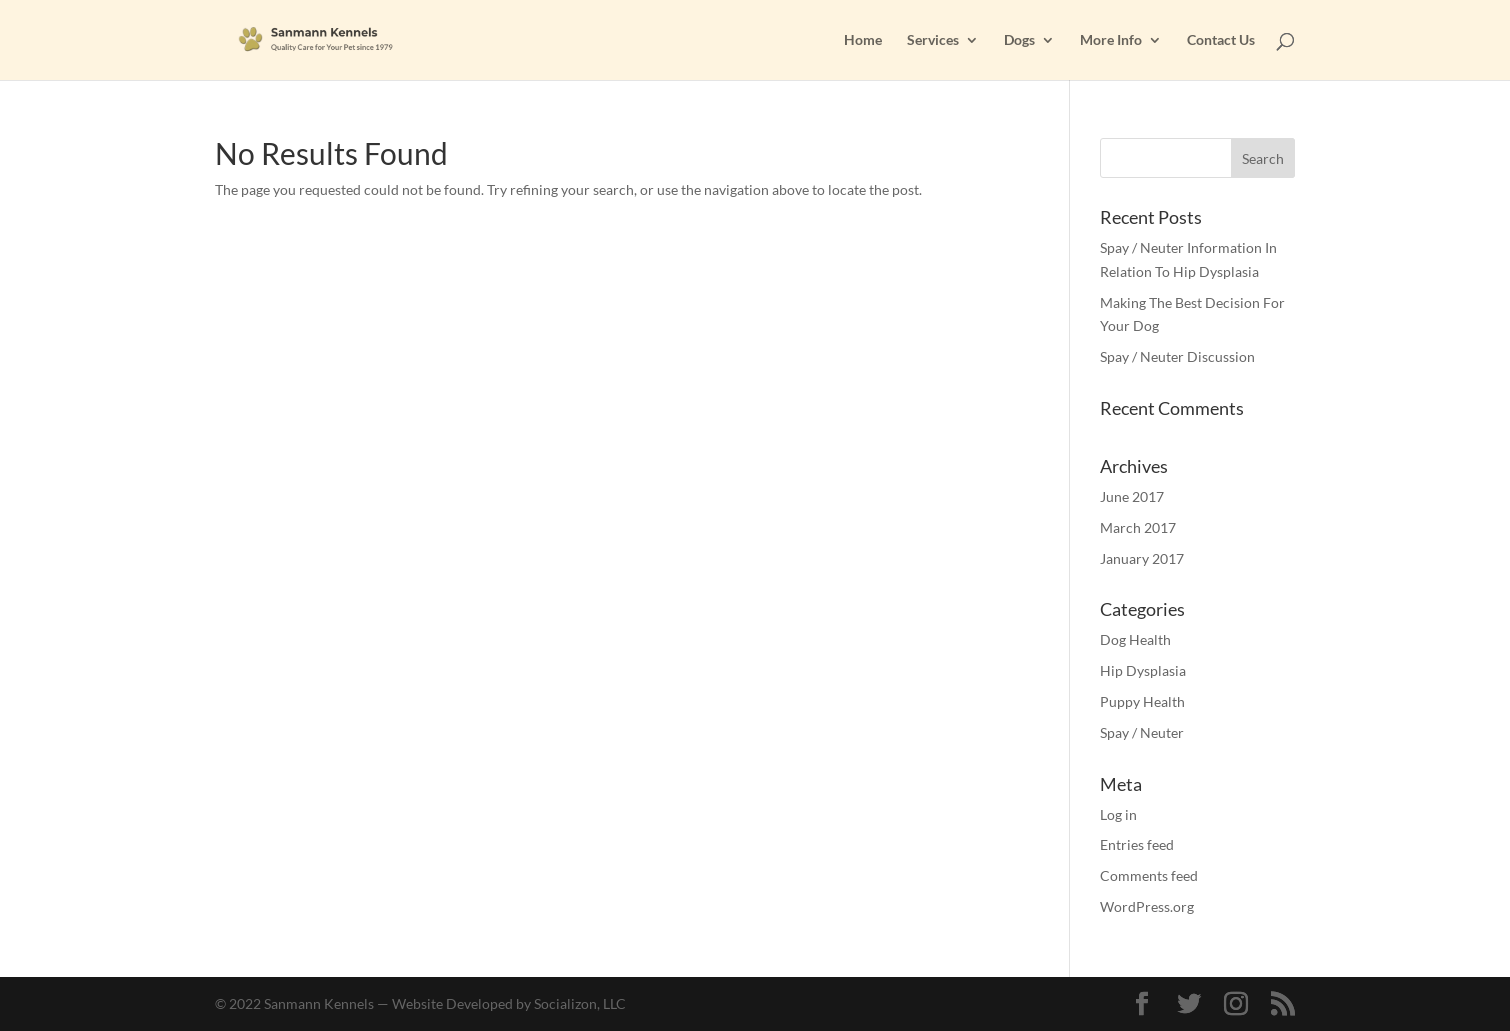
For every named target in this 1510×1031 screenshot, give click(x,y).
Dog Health (1135, 639)
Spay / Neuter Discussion (1177, 356)
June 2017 (1132, 496)
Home (863, 40)
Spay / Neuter (1142, 732)
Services (933, 40)
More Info (1111, 40)
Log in (1118, 814)
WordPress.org (1147, 906)
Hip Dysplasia (1143, 670)
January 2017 (1142, 558)
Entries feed (1137, 844)
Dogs (1019, 40)
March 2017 (1138, 527)
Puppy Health (1142, 701)
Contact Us (1221, 40)
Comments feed (1149, 875)
